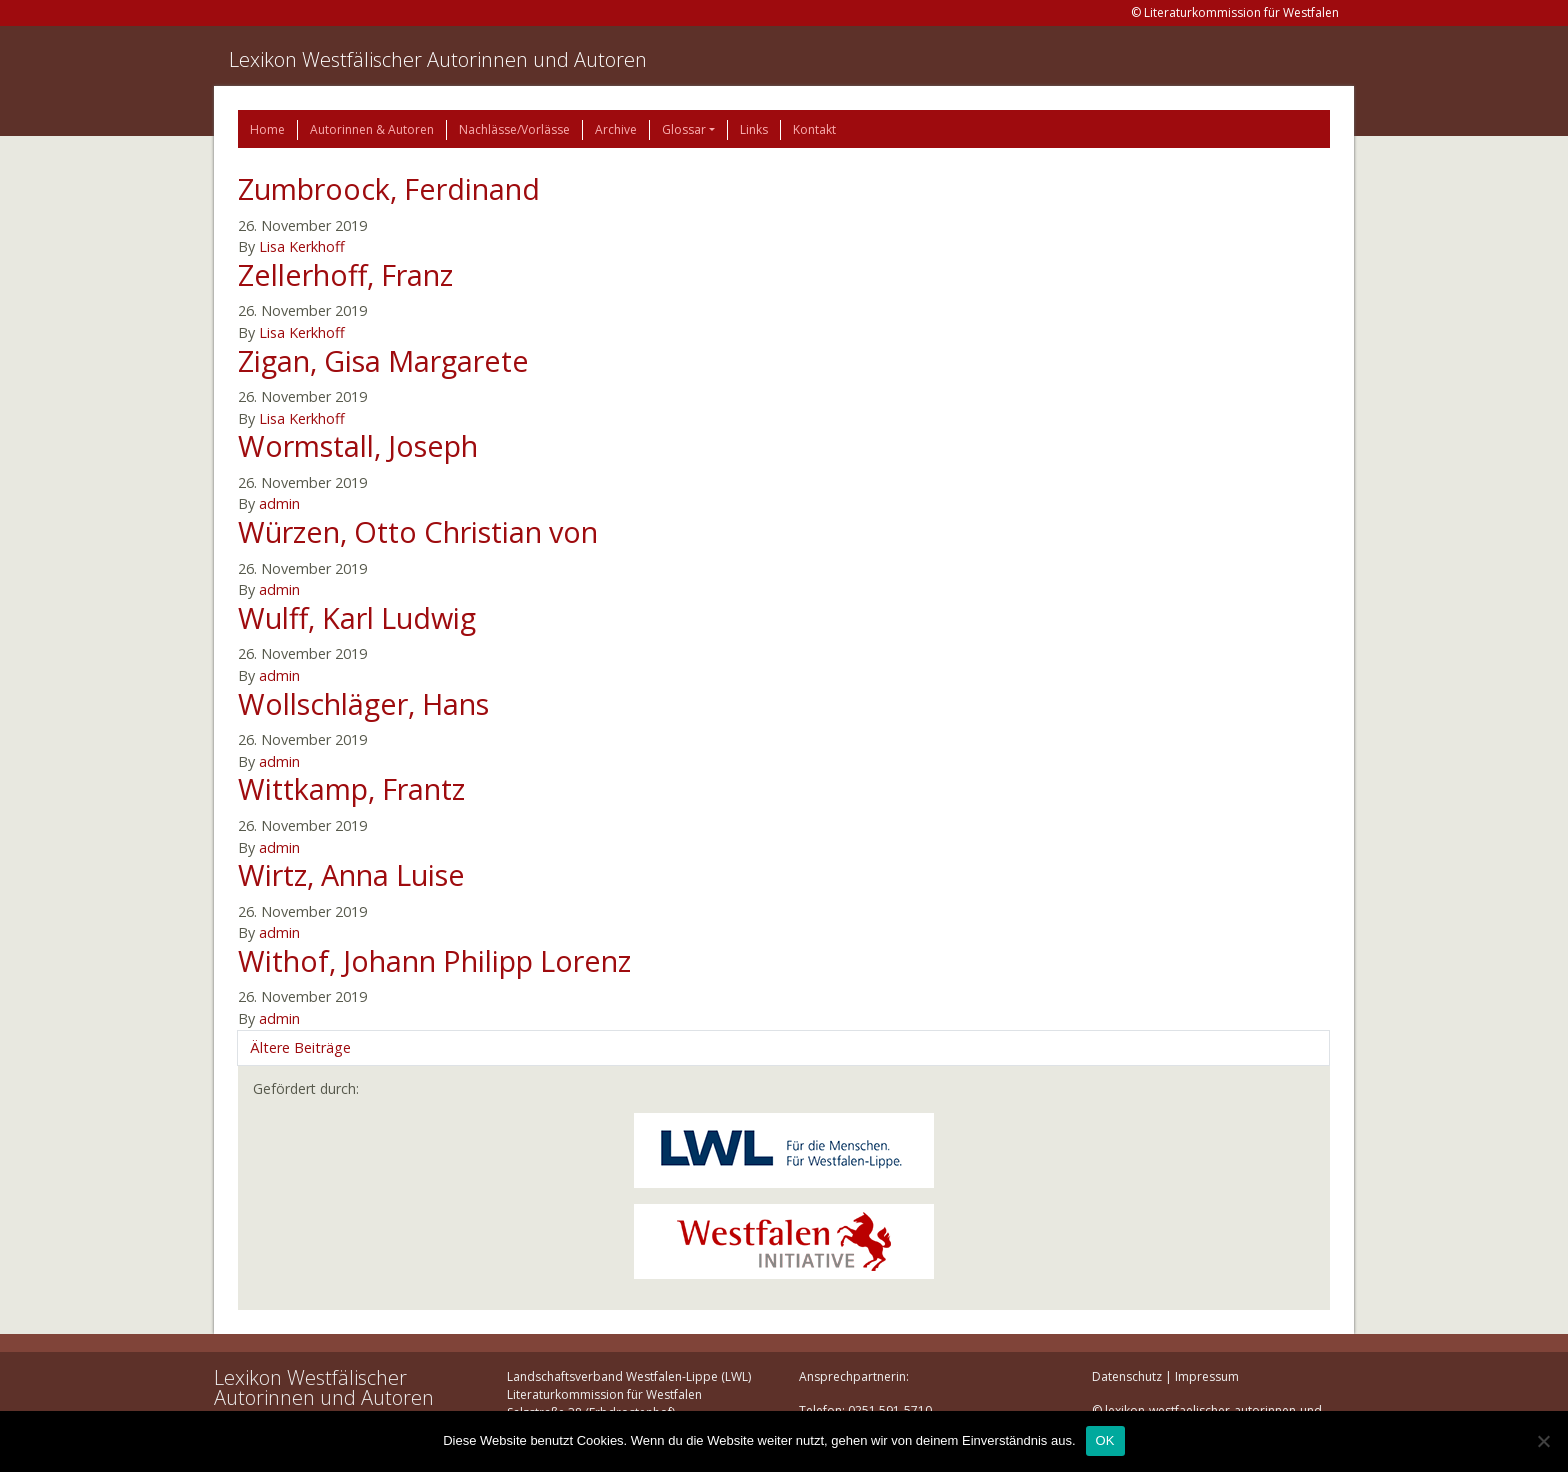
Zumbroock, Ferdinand (389, 188)
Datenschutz (1127, 1376)
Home (267, 129)
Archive (616, 129)
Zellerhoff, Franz (345, 274)
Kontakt (814, 129)
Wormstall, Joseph (358, 445)
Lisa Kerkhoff (302, 246)
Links (754, 129)
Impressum (1207, 1376)
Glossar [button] (684, 129)
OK (1105, 1440)
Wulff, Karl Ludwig (357, 617)
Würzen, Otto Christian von (418, 531)
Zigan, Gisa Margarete (383, 360)
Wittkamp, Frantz (351, 788)
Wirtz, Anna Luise (351, 874)
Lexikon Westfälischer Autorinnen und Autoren (438, 59)
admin (279, 503)
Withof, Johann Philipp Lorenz (434, 960)
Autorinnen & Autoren (372, 129)
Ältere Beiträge (300, 1047)
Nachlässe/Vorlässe (514, 129)
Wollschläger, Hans (363, 703)
